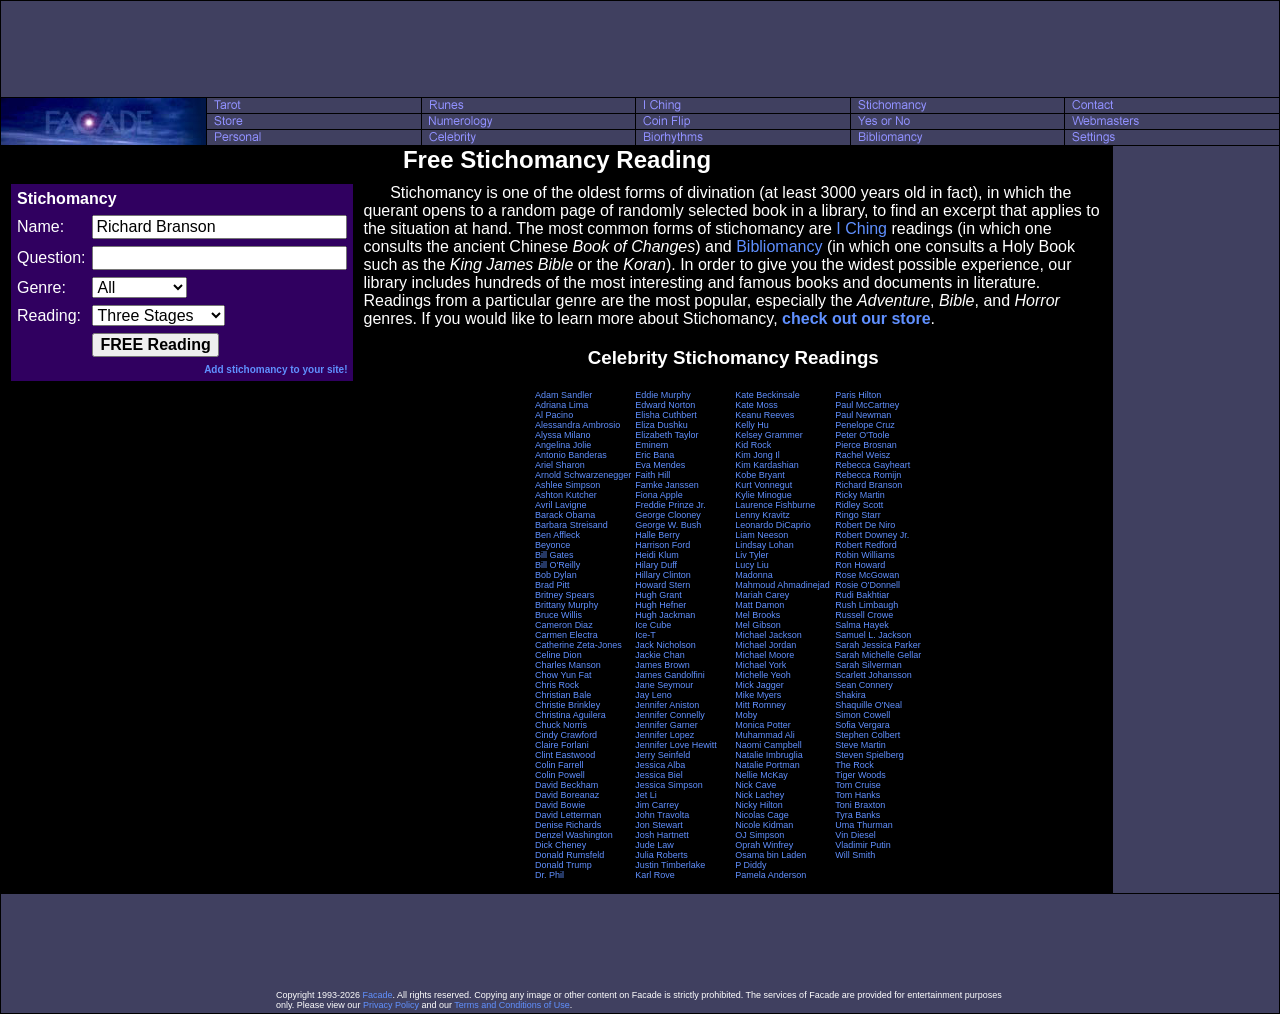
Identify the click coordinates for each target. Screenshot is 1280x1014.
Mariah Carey (762, 595)
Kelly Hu (752, 425)
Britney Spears (564, 595)
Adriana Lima (561, 405)
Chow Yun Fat (563, 675)
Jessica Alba (660, 765)
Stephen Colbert (867, 735)
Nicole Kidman (764, 825)
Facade (378, 995)
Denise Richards (568, 825)
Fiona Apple (659, 495)
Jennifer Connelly (670, 715)
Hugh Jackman (665, 615)
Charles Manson (568, 665)
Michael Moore (764, 655)
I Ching (861, 228)
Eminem (651, 445)
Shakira (850, 695)
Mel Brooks (757, 615)
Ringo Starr (858, 515)
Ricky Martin (860, 495)
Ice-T (645, 635)
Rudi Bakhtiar (862, 595)
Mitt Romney (760, 705)
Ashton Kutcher (566, 495)
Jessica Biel (659, 775)
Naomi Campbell (768, 745)
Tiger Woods (860, 775)
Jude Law (654, 845)
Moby (746, 715)
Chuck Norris (561, 725)
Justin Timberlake (670, 865)
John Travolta (662, 815)
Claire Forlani (562, 745)
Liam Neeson (761, 535)
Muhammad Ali (765, 735)
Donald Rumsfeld (569, 855)
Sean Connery (864, 685)
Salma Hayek (862, 625)
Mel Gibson (758, 625)
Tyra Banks (857, 815)
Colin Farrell (559, 765)
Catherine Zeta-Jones (578, 645)
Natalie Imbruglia (769, 755)
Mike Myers (758, 695)
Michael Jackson (768, 635)
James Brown (662, 665)
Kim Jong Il (757, 455)
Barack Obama (565, 515)
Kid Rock (753, 445)
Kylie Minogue (763, 495)
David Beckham (566, 785)
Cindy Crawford (566, 735)
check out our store (856, 318)
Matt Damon (759, 605)
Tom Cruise (858, 785)
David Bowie (560, 805)
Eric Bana (654, 455)
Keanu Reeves (764, 415)
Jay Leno (653, 695)
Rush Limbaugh (866, 605)
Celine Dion (558, 655)
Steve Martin (860, 745)
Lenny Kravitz (762, 515)
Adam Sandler (563, 395)
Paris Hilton (858, 395)
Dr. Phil (549, 875)
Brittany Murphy (566, 605)
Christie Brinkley (567, 705)
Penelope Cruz (865, 425)
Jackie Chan (660, 655)
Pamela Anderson (770, 875)
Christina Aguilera (570, 715)
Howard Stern (662, 585)
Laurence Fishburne (775, 505)
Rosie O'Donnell (867, 585)
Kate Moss (756, 405)
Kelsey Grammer (769, 435)
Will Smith (855, 855)
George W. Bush (668, 525)
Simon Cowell (862, 715)
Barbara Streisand (571, 525)
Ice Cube (653, 625)
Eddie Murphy (663, 395)
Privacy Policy (391, 1005)
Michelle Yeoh (763, 675)
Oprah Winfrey (764, 845)
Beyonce (552, 545)
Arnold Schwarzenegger (583, 475)
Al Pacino (554, 415)
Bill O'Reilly (557, 565)
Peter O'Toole (862, 435)
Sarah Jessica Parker (878, 645)
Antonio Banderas (571, 455)
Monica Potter (763, 725)
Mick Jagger (759, 685)
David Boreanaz (567, 795)
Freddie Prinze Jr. (670, 505)
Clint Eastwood (565, 755)
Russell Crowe (864, 615)
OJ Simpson (759, 835)
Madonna (754, 575)
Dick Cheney (560, 845)
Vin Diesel (855, 835)
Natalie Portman (767, 765)
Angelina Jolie (563, 445)
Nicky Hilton (759, 805)
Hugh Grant (658, 595)
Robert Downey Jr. (872, 535)
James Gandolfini (670, 675)
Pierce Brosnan (866, 445)
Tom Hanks (857, 795)
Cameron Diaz (564, 625)
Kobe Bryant (760, 475)
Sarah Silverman (868, 665)
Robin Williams (865, 555)
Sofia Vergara (862, 725)
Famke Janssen (667, 485)
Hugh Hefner (660, 605)
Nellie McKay (761, 775)
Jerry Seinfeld (662, 755)
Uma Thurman (863, 825)
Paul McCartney (867, 405)
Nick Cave (755, 785)
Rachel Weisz (862, 455)
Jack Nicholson (665, 645)
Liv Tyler (751, 555)
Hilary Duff (656, 565)
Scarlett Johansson (873, 675)
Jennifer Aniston (667, 705)
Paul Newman (863, 415)
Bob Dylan (556, 575)
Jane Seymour (664, 685)
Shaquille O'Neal (868, 705)
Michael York (760, 665)
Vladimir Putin (863, 845)
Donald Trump (563, 865)
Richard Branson (868, 485)
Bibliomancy (779, 246)
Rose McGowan (867, 575)
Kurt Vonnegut (763, 485)
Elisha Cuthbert (666, 415)
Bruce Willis (558, 615)
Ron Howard (860, 565)
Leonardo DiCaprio (773, 525)
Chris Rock (557, 685)
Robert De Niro (865, 525)
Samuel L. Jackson (873, 635)
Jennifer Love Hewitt (676, 745)
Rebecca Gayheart (872, 465)
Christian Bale (563, 695)
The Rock (854, 765)
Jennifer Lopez (664, 735)
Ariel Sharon (560, 465)
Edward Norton (665, 405)
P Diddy (750, 865)
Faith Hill (652, 475)
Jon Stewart (659, 825)
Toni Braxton (860, 805)
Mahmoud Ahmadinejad (782, 585)
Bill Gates (554, 555)
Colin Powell (560, 775)
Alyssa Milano (563, 435)
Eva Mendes (660, 465)
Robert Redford (866, 545)
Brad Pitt (552, 585)
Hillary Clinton (663, 575)
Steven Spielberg (869, 755)
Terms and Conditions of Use (512, 1005)
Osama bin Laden (770, 855)
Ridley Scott (859, 505)
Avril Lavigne (560, 505)
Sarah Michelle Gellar (878, 655)
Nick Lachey (759, 795)
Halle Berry (657, 535)
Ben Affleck (557, 535)
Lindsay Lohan (764, 545)
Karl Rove (655, 875)
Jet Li (646, 795)
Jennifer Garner (666, 725)
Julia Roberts (661, 855)
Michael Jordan (765, 645)
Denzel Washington (574, 835)
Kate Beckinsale (767, 395)
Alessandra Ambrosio (577, 425)
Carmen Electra (566, 635)
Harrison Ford (662, 545)
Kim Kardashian (767, 465)
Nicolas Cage (762, 815)
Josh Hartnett (662, 835)
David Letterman (568, 815)
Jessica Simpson (669, 785)
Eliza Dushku (661, 425)
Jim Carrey (657, 805)
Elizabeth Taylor (666, 435)
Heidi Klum (657, 555)
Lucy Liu (752, 565)
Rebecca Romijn (868, 475)
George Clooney (668, 515)
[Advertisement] (640, 49)
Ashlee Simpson (567, 485)
